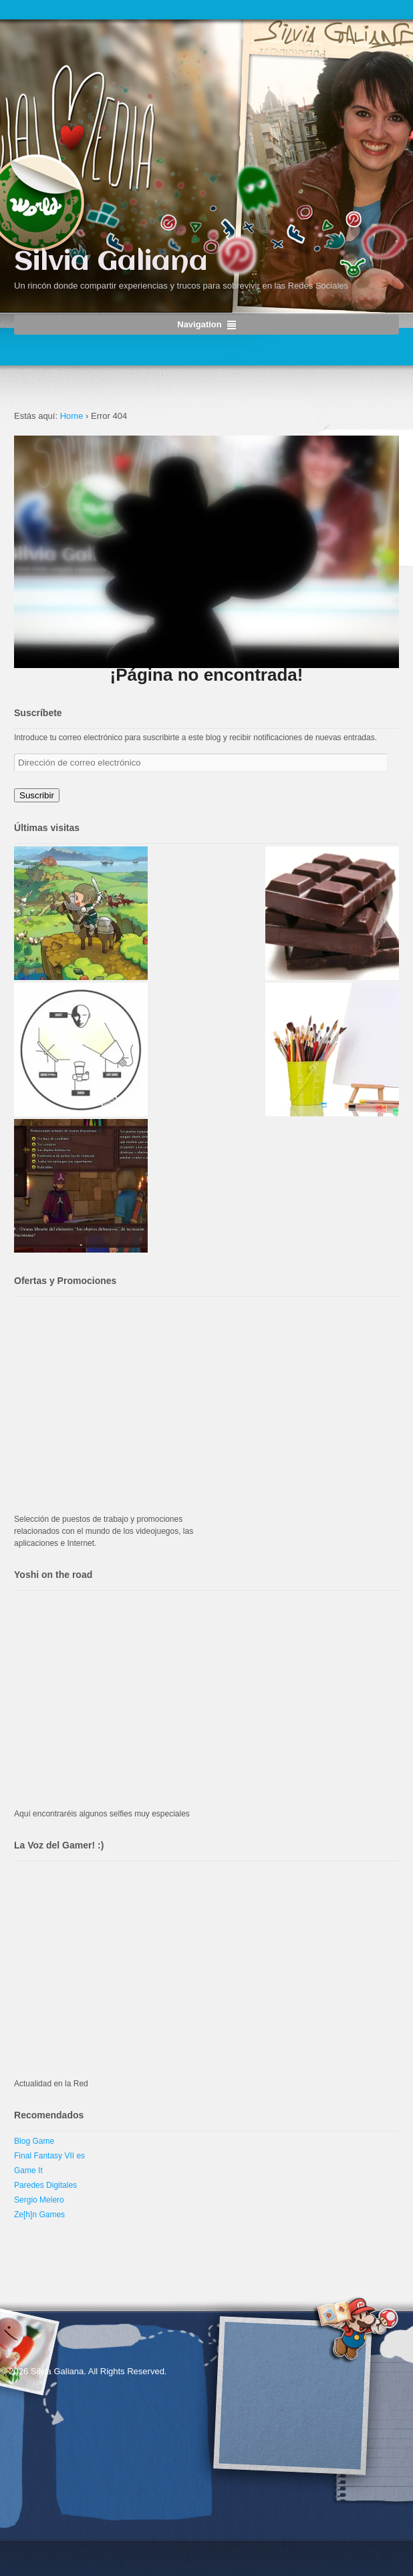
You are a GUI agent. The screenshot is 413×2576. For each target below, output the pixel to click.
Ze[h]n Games (39, 2214)
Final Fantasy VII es (49, 2155)
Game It (28, 2170)
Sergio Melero (39, 2200)
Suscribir (36, 795)
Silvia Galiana (111, 262)
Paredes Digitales (45, 2185)
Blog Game (34, 2141)
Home (72, 416)
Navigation (199, 324)
